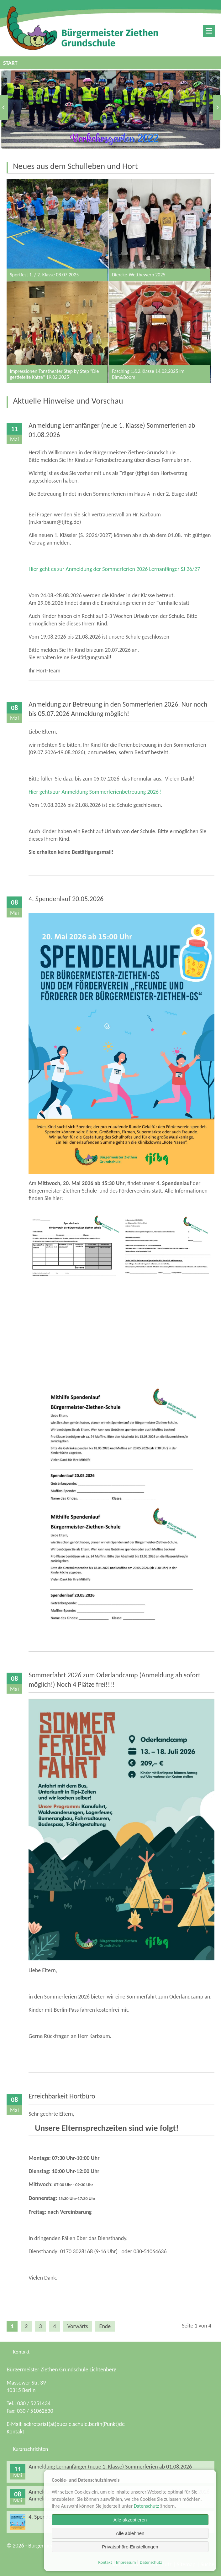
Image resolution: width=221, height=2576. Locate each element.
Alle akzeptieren (130, 2519)
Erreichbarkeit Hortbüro (62, 2096)
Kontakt (15, 2431)
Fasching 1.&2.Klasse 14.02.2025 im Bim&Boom (160, 332)
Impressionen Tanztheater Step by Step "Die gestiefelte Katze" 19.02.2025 (57, 332)
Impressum (126, 2562)
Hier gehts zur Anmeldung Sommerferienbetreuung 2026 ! (95, 791)
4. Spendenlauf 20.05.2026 (66, 899)
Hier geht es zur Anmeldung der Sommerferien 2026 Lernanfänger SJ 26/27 (114, 569)
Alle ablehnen (130, 2533)
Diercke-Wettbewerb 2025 (160, 230)
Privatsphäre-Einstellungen (130, 2546)
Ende (105, 2326)
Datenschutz (146, 2506)
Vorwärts (217, 107)
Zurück (4, 107)
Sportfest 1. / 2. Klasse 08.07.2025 (57, 230)
